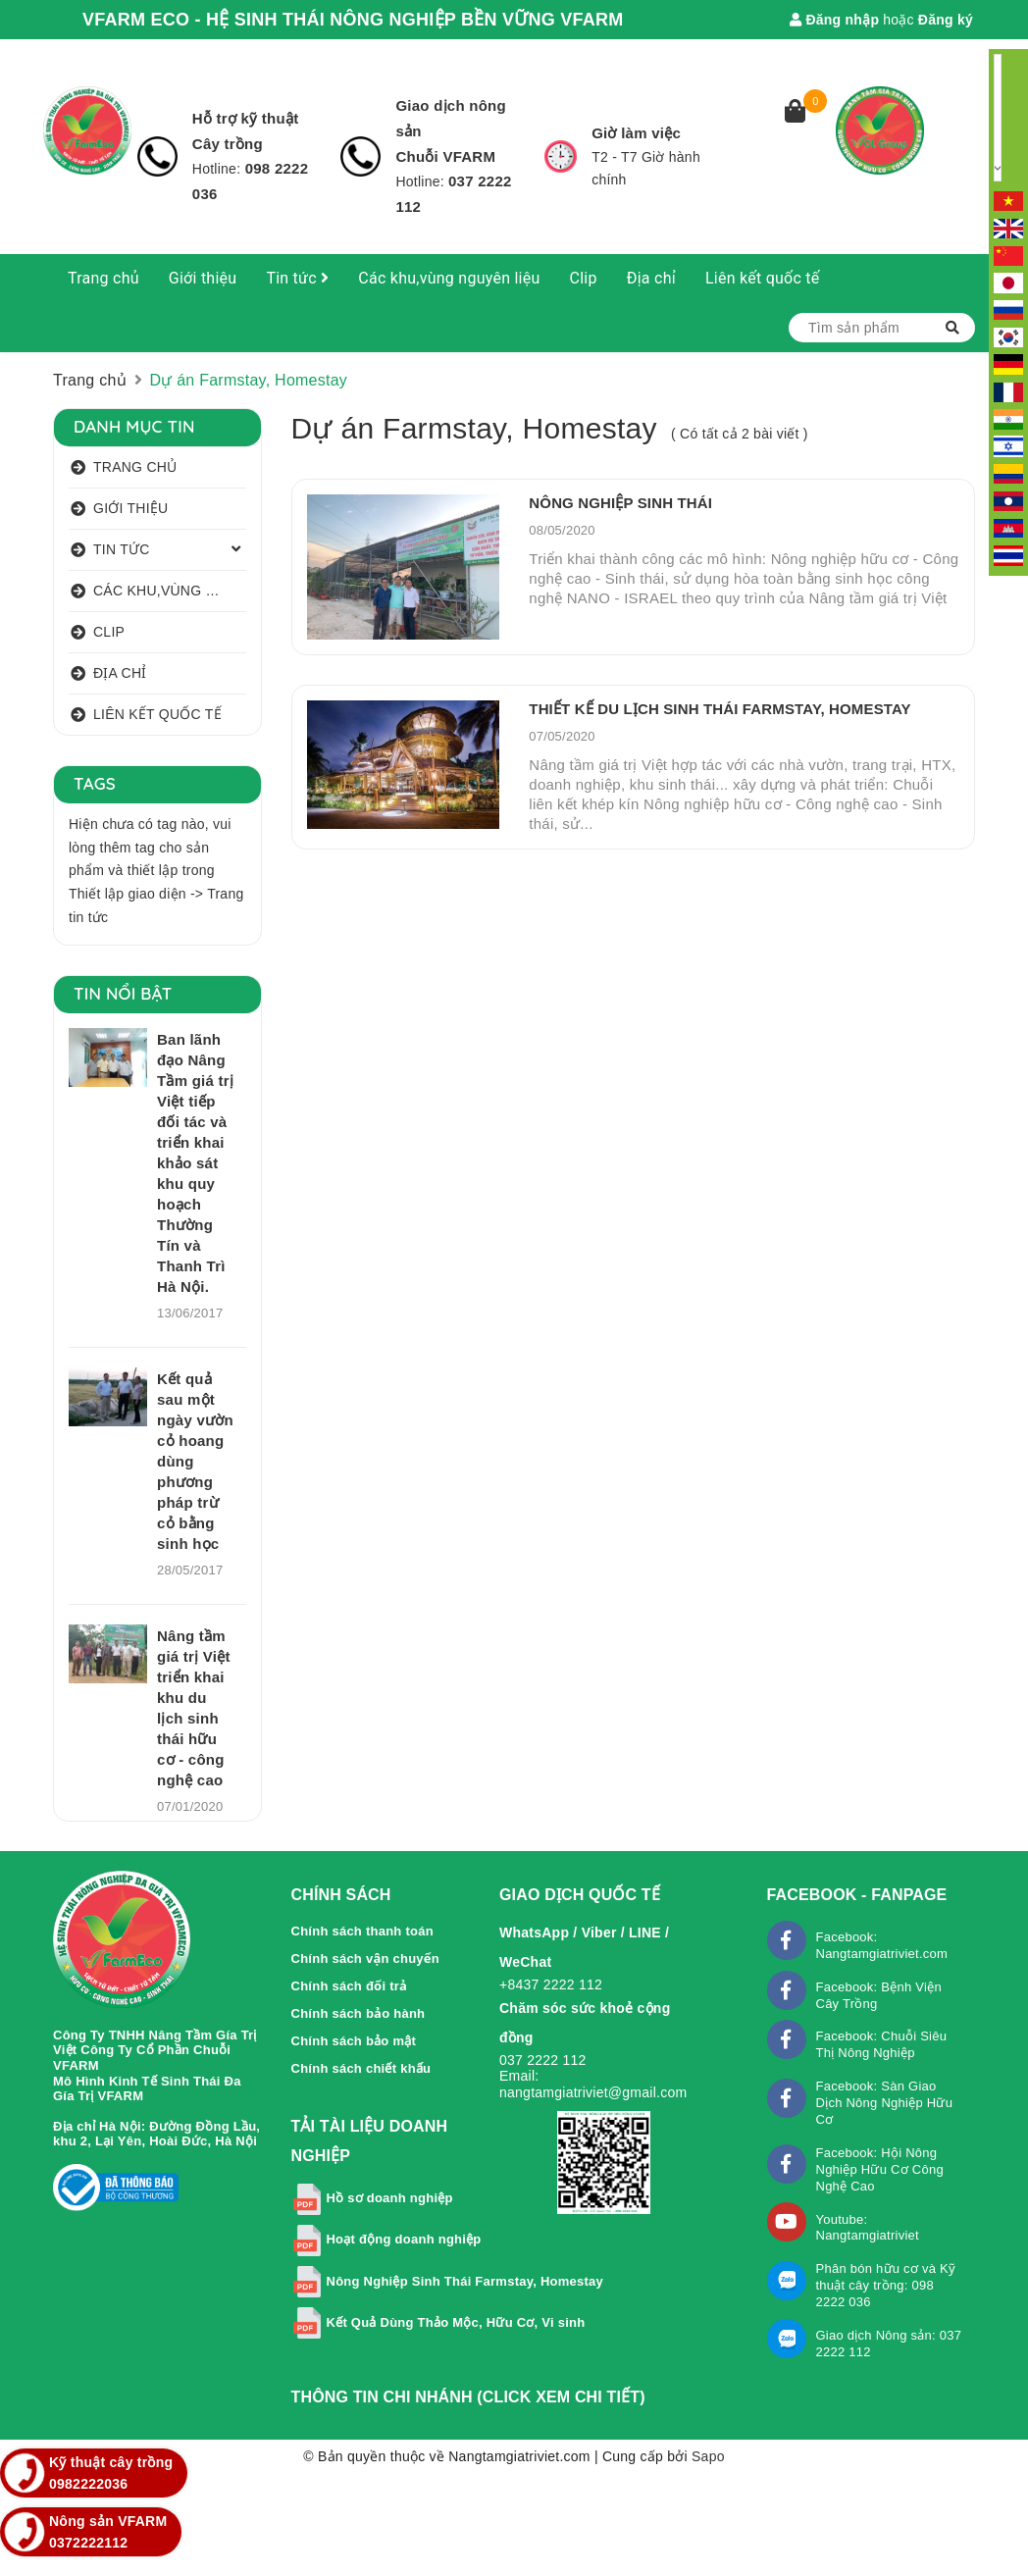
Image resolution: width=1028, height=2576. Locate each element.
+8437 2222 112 (550, 1984)
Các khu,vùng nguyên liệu (449, 278)
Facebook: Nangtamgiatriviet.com (882, 1945)
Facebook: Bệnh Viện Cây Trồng (879, 1995)
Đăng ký (945, 19)
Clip (583, 278)
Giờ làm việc (636, 133)
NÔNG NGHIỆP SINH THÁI (620, 502)
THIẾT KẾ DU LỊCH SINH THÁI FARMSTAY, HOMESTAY (719, 708)
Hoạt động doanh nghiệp (403, 2239)
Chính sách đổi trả (349, 1986)
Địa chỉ (651, 278)
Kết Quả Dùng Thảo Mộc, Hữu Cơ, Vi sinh (456, 2322)
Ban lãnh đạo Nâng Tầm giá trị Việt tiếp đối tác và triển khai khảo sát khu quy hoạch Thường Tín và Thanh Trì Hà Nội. (195, 1163)
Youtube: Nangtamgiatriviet (867, 2227)
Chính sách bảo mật (354, 2041)
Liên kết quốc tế (762, 278)
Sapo (708, 2456)
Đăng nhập (834, 19)
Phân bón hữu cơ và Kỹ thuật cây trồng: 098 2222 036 (886, 2285)
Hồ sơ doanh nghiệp (389, 2197)
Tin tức (297, 278)
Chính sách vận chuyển (365, 1958)
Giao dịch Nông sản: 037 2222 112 (889, 2343)
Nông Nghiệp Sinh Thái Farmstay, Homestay (465, 2281)
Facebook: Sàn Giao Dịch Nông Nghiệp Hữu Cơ (884, 2103)
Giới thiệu (203, 278)
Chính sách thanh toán (362, 1931)
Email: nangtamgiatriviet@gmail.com (593, 2084)
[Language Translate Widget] (998, 117)
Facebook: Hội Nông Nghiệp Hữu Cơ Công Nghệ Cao (880, 2169)
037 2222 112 (543, 2060)
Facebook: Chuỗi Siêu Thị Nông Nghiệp (882, 2044)
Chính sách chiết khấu (361, 2068)
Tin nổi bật (123, 993)
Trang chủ (103, 278)
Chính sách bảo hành (358, 2013)
